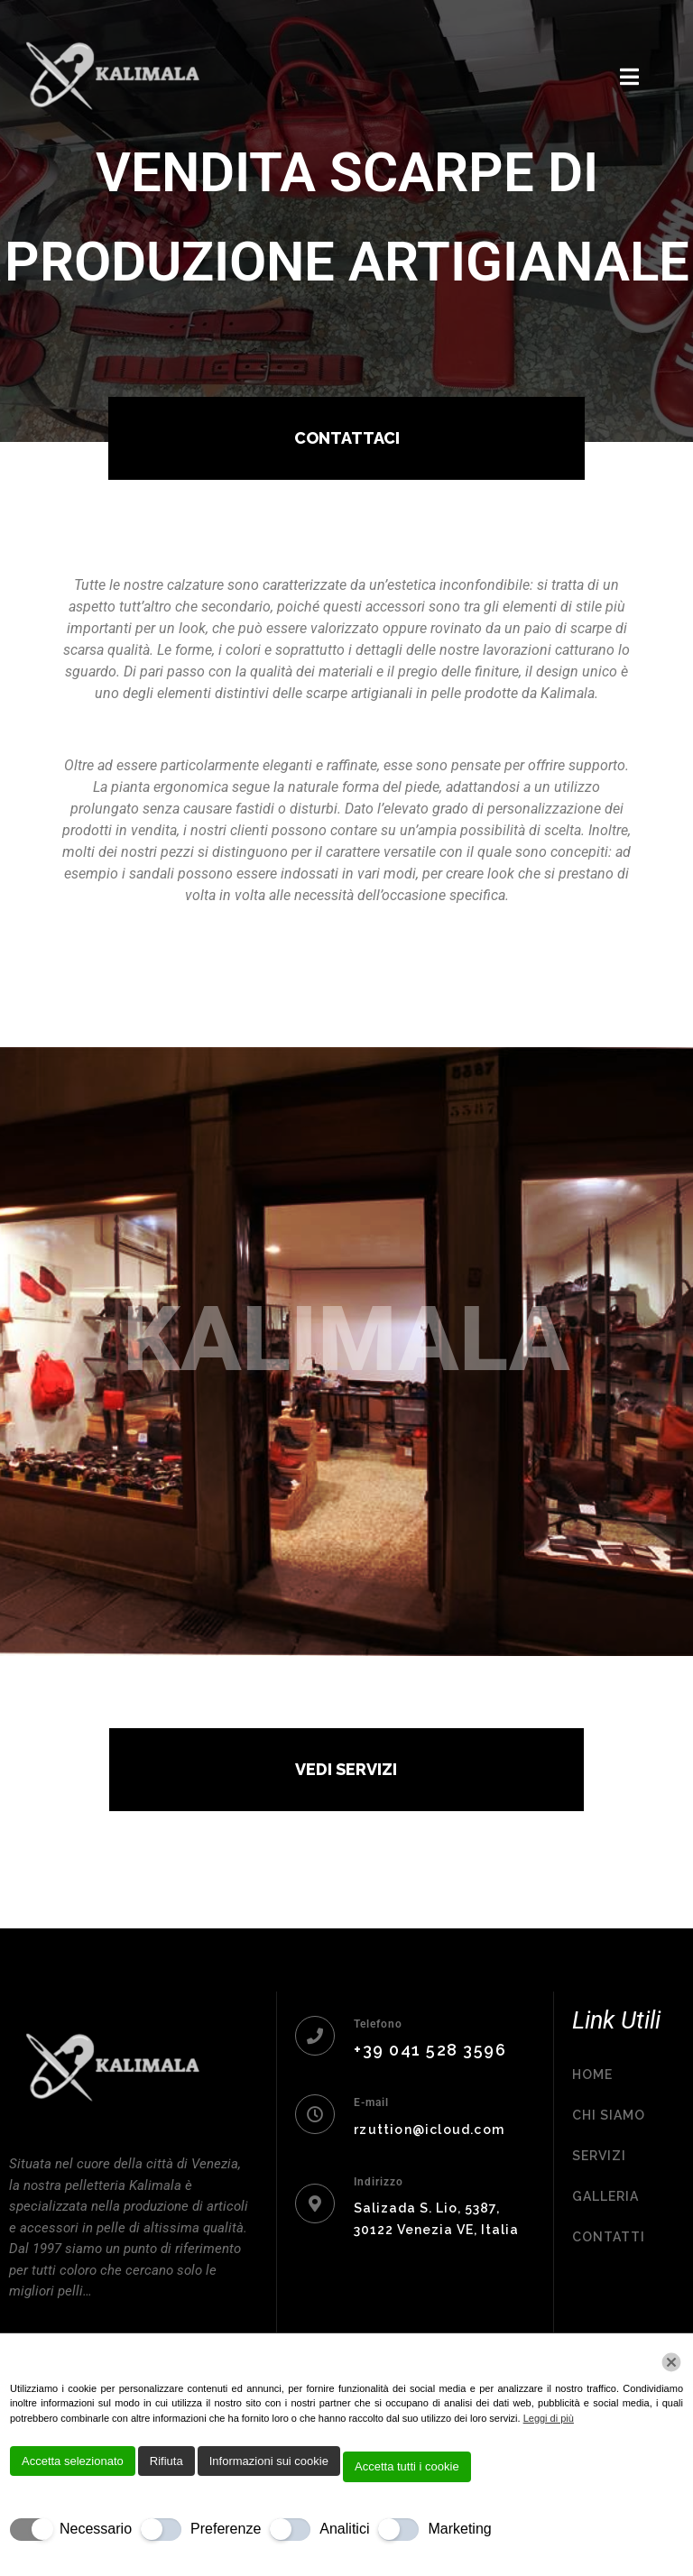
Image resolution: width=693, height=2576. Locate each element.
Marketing (459, 2528)
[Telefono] (315, 2036)
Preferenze (225, 2528)
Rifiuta (166, 2461)
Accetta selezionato (73, 2461)
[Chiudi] (671, 2362)
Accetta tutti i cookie (407, 2466)
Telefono (378, 2024)
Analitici (344, 2528)
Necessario (96, 2528)
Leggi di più (548, 2418)
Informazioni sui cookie (268, 2461)
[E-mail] (315, 2114)
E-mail (371, 2102)
